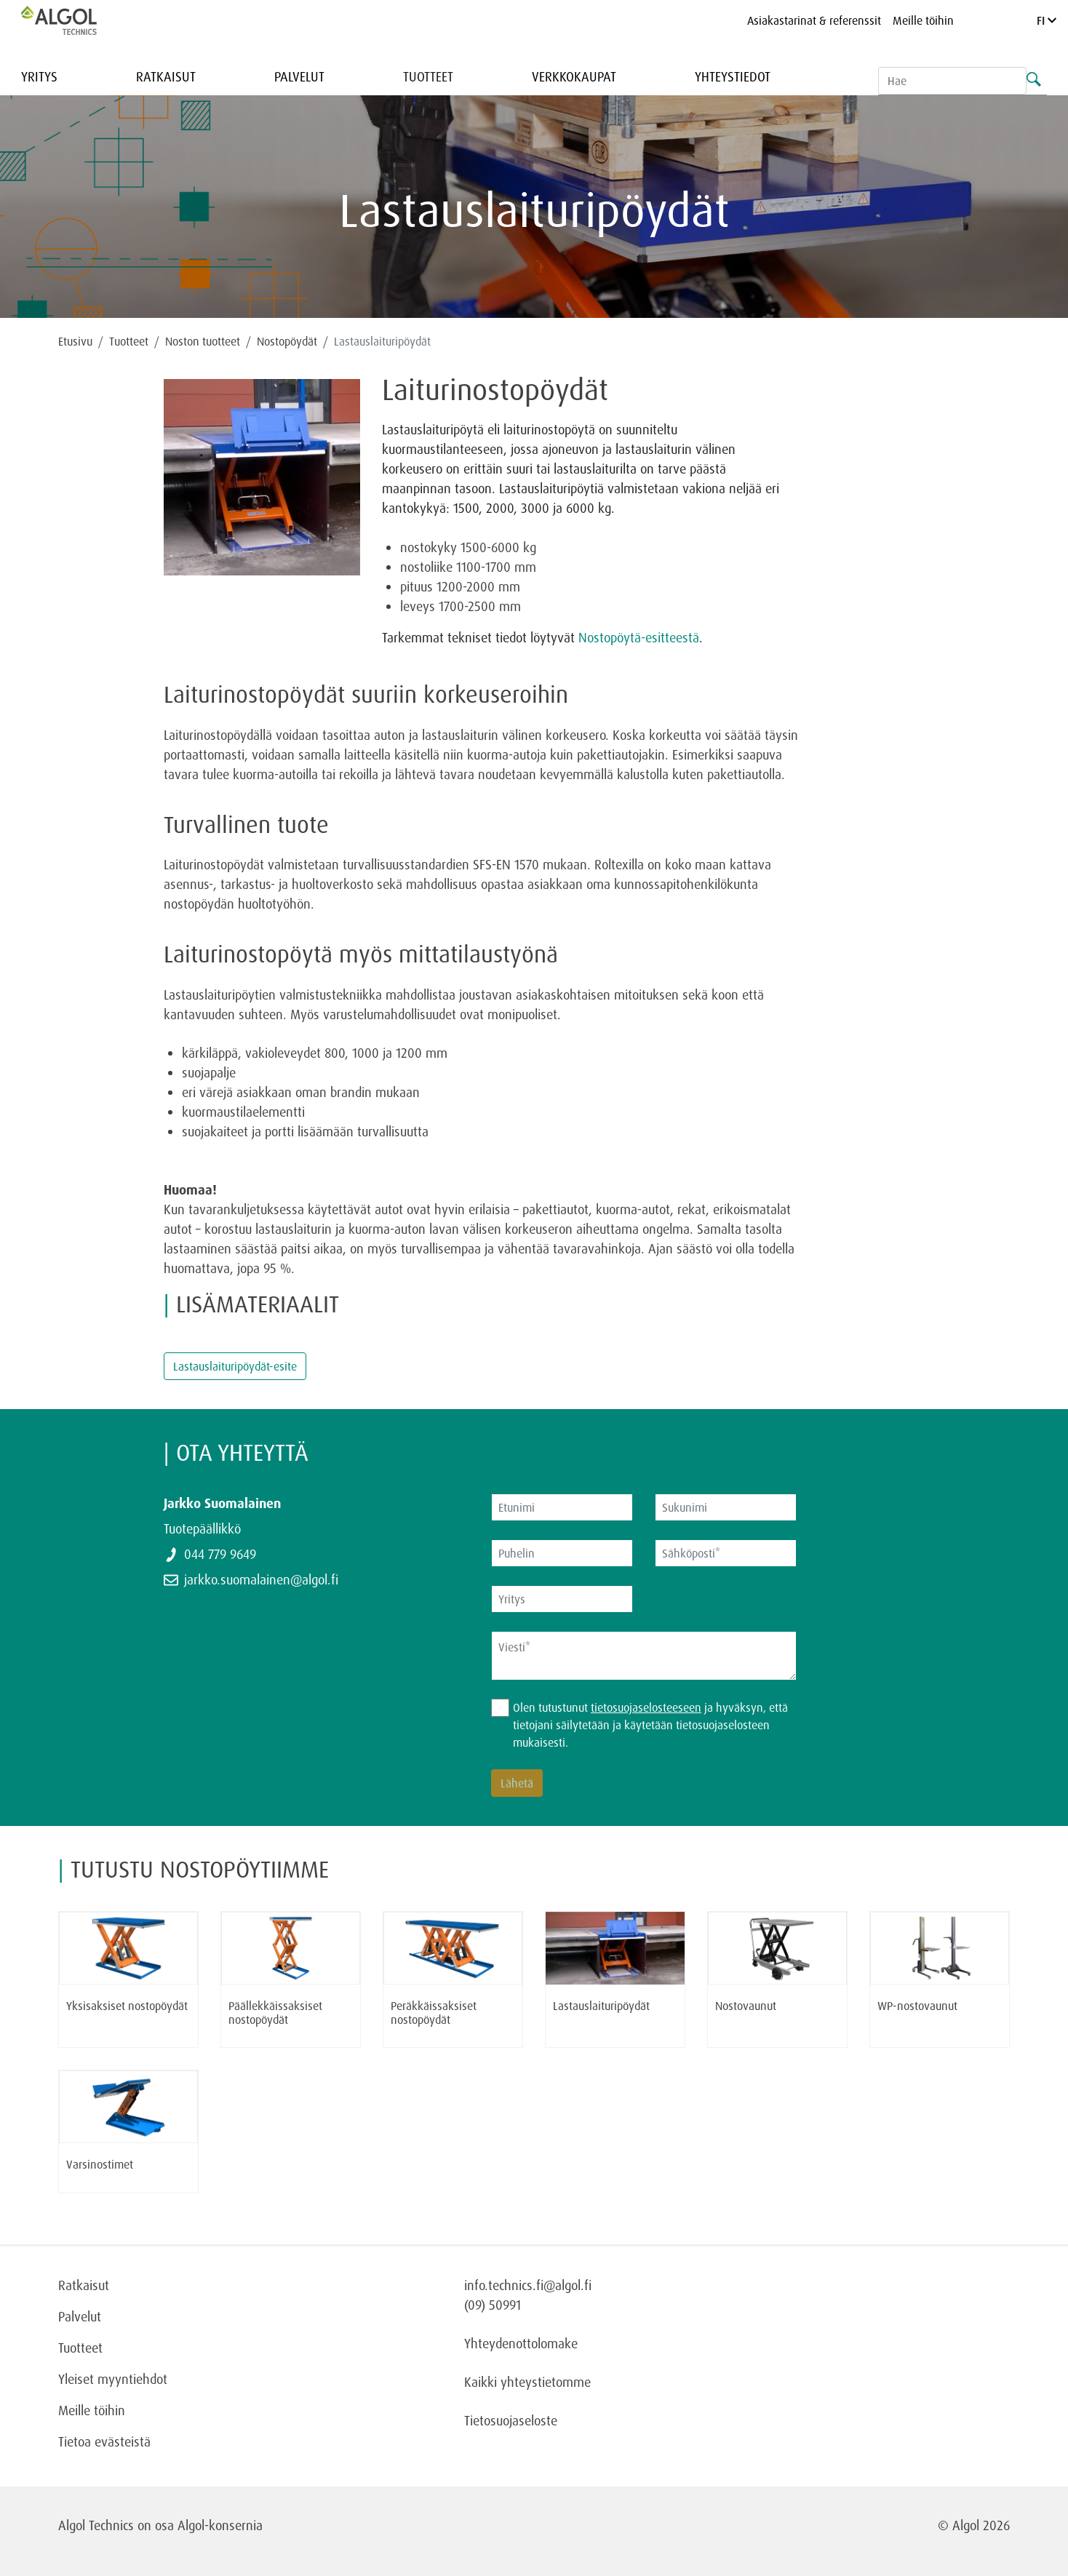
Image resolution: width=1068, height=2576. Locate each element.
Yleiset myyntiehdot (112, 2379)
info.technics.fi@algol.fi (527, 2285)
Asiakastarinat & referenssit (814, 20)
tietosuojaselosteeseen (646, 1707)
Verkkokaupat (574, 76)
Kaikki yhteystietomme (527, 2382)
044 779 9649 (220, 1554)
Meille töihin (923, 20)
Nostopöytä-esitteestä (638, 637)
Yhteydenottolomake (521, 2343)
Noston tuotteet (202, 341)
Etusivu (75, 341)
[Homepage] (74, 20)
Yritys (39, 76)
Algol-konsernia (220, 2525)
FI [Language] (1046, 20)
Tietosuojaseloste (510, 2420)
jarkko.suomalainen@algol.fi (261, 1579)
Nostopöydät (287, 341)
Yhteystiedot (732, 76)
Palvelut (299, 76)
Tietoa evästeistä (104, 2441)
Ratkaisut (166, 76)
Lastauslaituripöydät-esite (235, 1366)
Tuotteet (428, 76)
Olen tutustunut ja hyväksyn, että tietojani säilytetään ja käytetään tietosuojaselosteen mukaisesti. (650, 1725)
